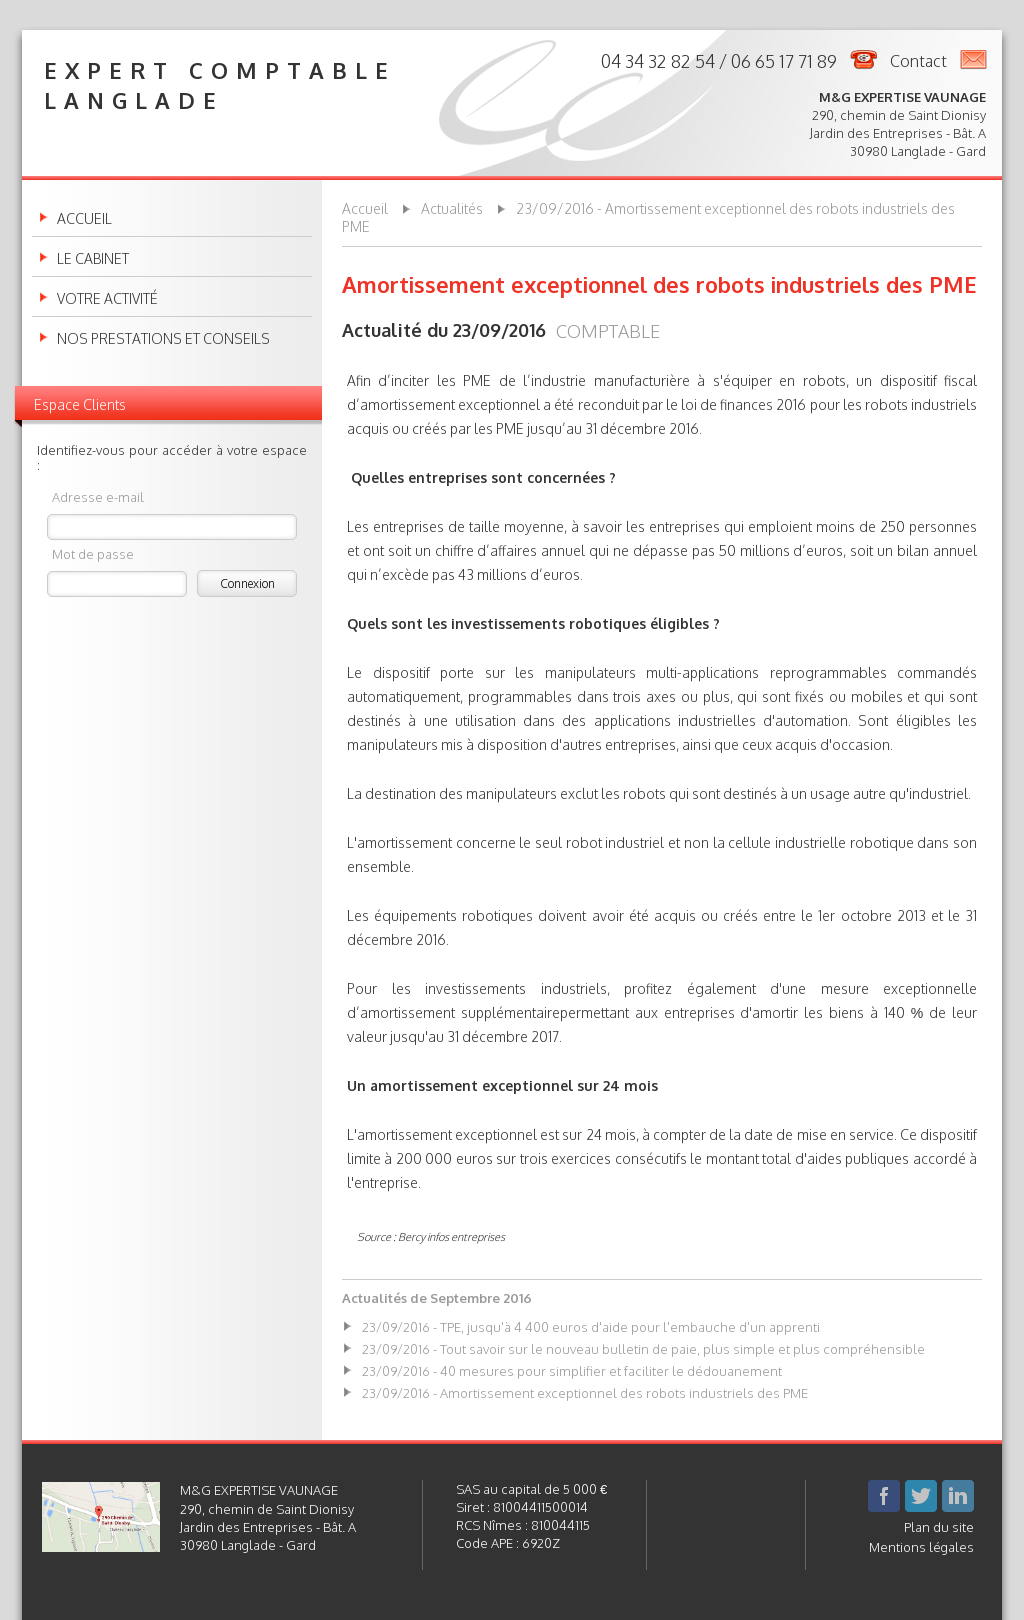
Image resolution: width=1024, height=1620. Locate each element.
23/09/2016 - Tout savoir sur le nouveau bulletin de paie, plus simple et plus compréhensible (643, 1349)
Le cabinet (93, 259)
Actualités (452, 208)
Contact (918, 61)
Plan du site (939, 1527)
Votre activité (107, 299)
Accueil (84, 219)
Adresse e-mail (98, 496)
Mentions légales (921, 1547)
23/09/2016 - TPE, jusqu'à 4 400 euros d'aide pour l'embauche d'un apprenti (591, 1327)
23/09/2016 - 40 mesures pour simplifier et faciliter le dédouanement (572, 1371)
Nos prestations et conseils (163, 339)
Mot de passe (93, 553)
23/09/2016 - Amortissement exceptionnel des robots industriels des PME (585, 1393)
